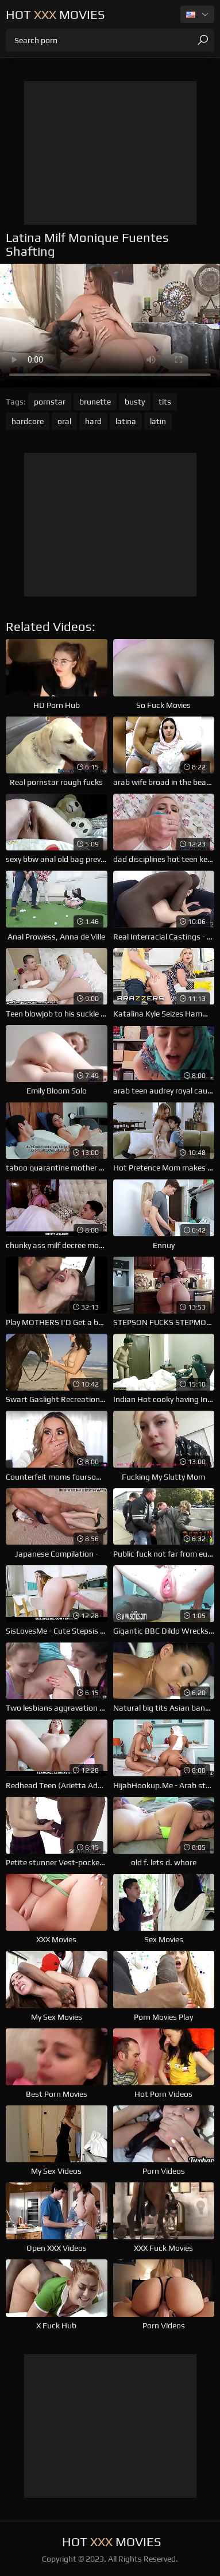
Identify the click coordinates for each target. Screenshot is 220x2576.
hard (93, 421)
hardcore (27, 421)
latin (158, 421)
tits (165, 401)
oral (64, 421)
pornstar (49, 401)
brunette (95, 401)
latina (125, 421)
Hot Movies (55, 14)
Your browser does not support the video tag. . (110, 325)
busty (135, 401)
